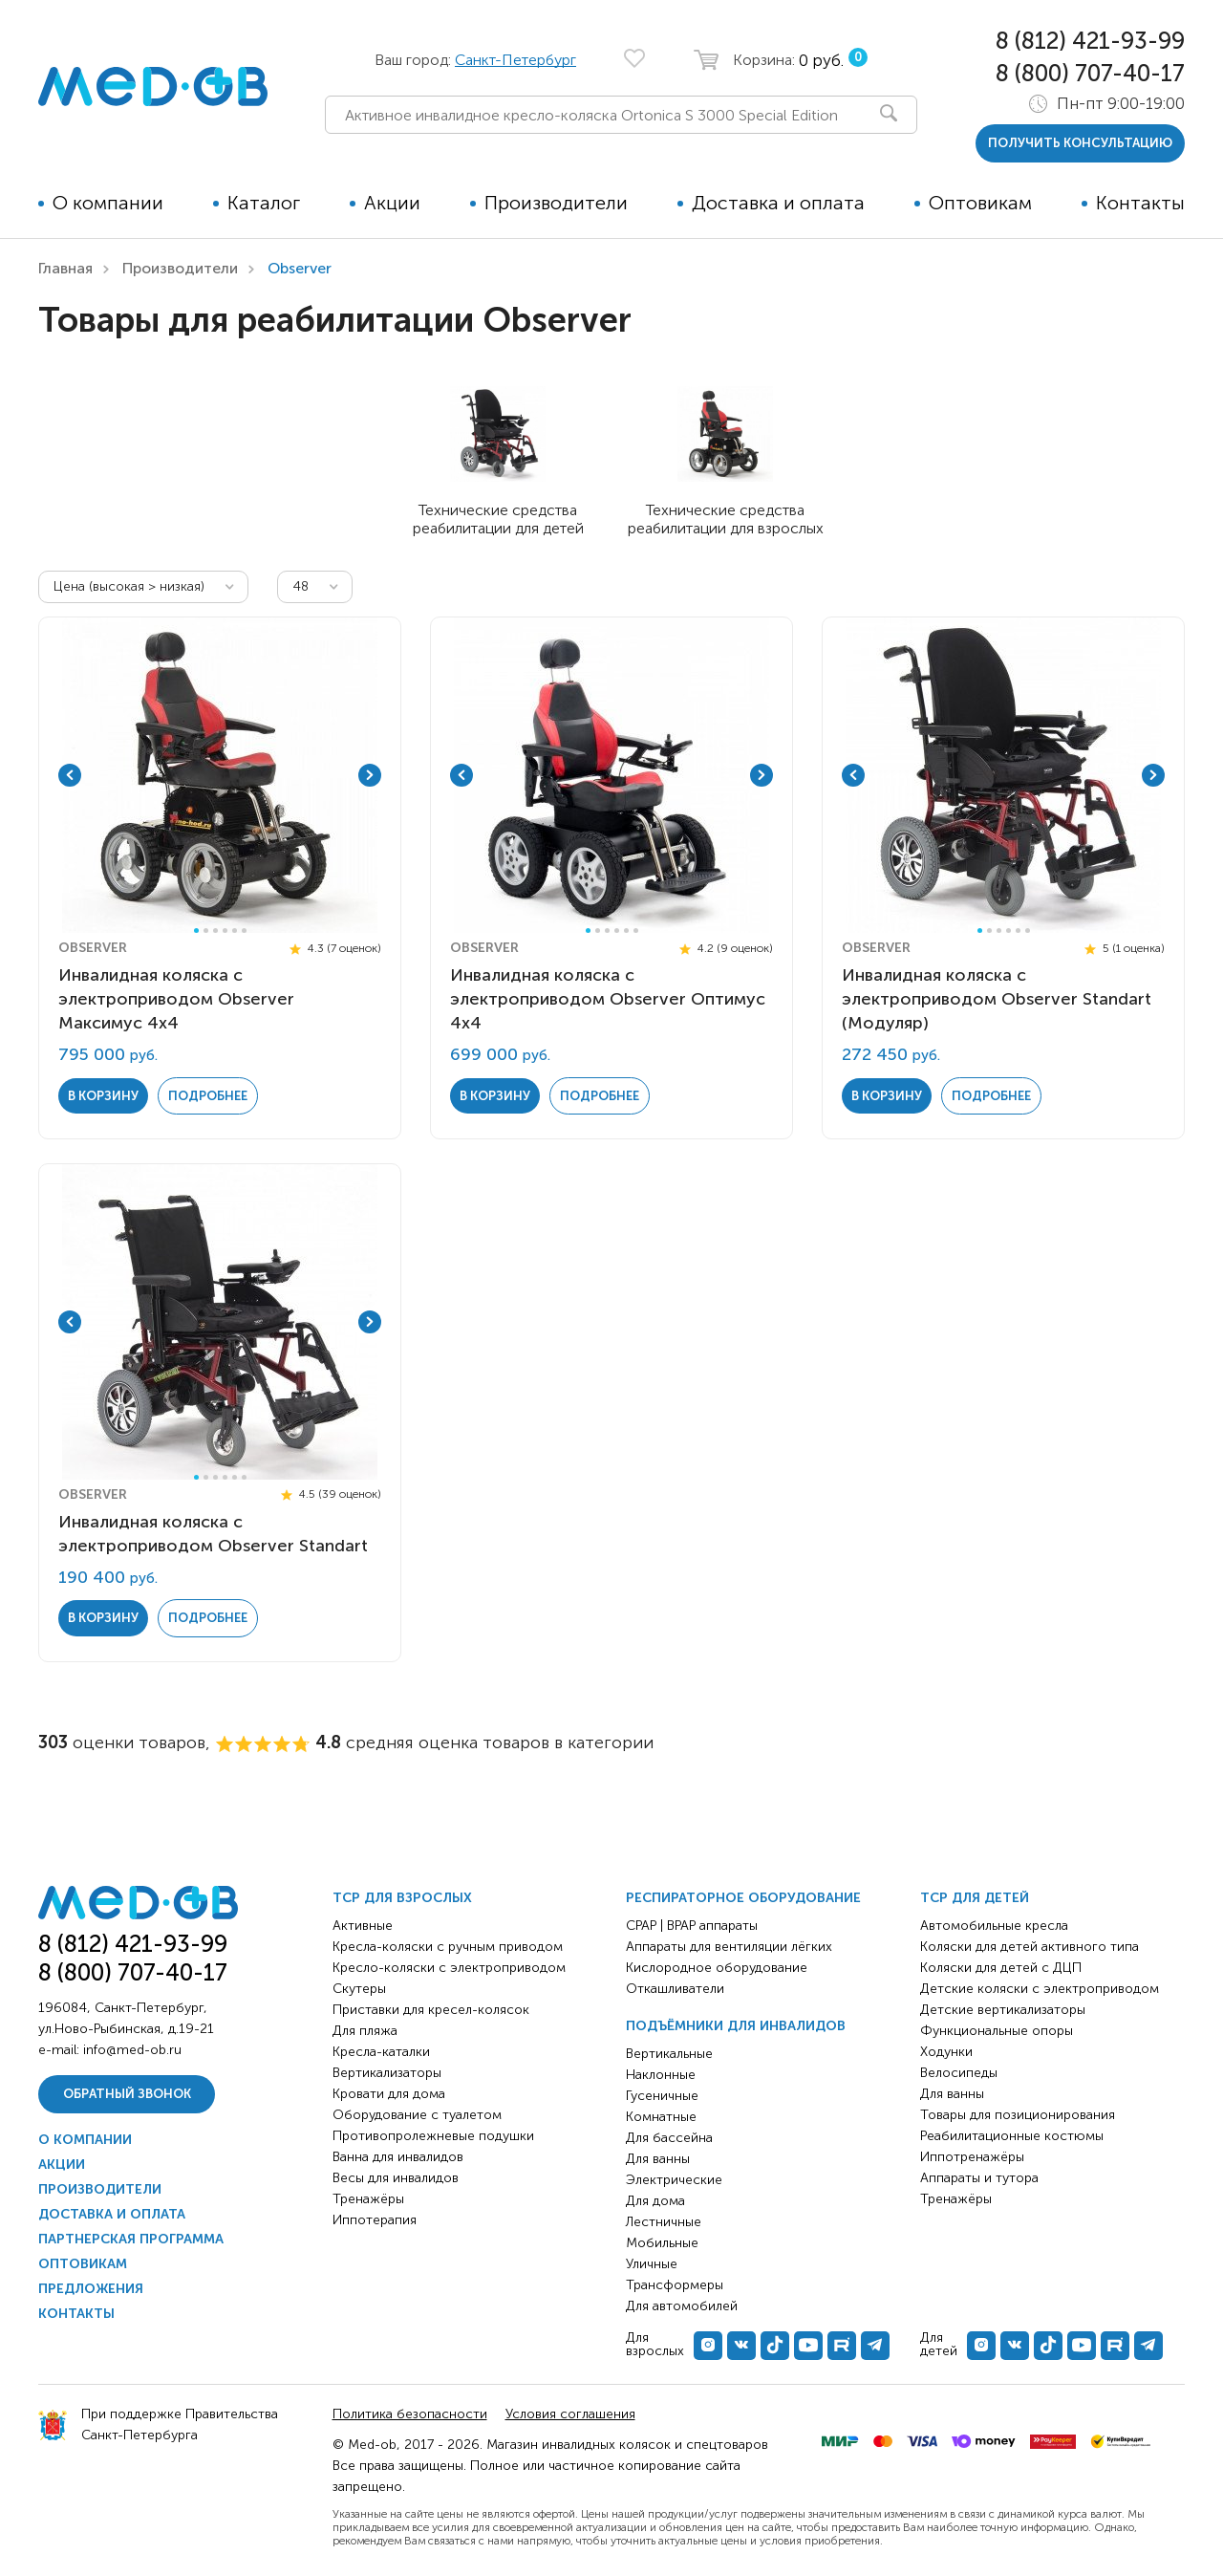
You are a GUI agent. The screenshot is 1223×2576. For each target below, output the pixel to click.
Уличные (651, 2264)
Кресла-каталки (381, 2052)
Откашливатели (675, 1989)
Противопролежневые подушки (433, 2136)
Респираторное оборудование (743, 1898)
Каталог (263, 202)
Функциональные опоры (996, 2031)
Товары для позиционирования (1017, 2115)
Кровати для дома (389, 2094)
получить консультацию (1080, 143)
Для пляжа (365, 2031)
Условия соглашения (570, 2414)
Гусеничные (662, 2096)
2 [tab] (206, 930)
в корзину (103, 1096)
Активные (363, 1925)
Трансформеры (674, 2285)
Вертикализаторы (387, 2073)
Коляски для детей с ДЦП (1001, 1967)
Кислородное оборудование (716, 1967)
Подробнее (207, 1096)
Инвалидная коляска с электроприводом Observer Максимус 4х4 (176, 998)
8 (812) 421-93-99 (1090, 40)
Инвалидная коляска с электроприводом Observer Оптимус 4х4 (607, 998)
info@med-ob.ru (132, 2050)
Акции (392, 202)
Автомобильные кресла (994, 1925)
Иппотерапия (375, 2220)
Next (369, 775)
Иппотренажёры (972, 2157)
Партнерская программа (131, 2239)
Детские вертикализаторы (1002, 2010)
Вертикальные (669, 2054)
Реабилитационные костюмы (1012, 2136)
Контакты (1140, 202)
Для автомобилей (682, 2306)
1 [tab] (196, 930)
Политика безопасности (410, 2414)
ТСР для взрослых (402, 1898)
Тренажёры (368, 2199)
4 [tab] (225, 930)
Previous (69, 775)
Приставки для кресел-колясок (431, 2010)
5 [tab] (234, 930)
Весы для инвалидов (396, 2178)
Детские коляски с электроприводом (1039, 1989)
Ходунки (946, 2052)
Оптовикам (980, 202)
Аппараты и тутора (979, 2178)
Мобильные (662, 2243)
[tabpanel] (219, 775)
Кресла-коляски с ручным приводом (448, 1946)
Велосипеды (959, 2073)
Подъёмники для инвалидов (736, 2026)
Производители (556, 202)
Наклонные (661, 2075)
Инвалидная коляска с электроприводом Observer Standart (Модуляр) (996, 998)
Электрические (674, 2180)
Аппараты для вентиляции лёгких (729, 1946)
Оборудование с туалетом (417, 2115)
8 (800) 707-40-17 (1090, 73)
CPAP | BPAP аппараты (692, 1925)
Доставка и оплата (778, 202)
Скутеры (359, 1989)
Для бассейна (669, 2138)
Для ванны (658, 2159)
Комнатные (661, 2117)
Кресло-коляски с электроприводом (449, 1967)
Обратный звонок (127, 2094)
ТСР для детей (974, 1898)
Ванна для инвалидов (398, 2157)
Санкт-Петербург (515, 60)
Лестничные (663, 2222)
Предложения (90, 2289)
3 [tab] (215, 930)
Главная (65, 268)
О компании (108, 202)
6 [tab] (244, 930)
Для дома (655, 2201)
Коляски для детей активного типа (1029, 1946)
